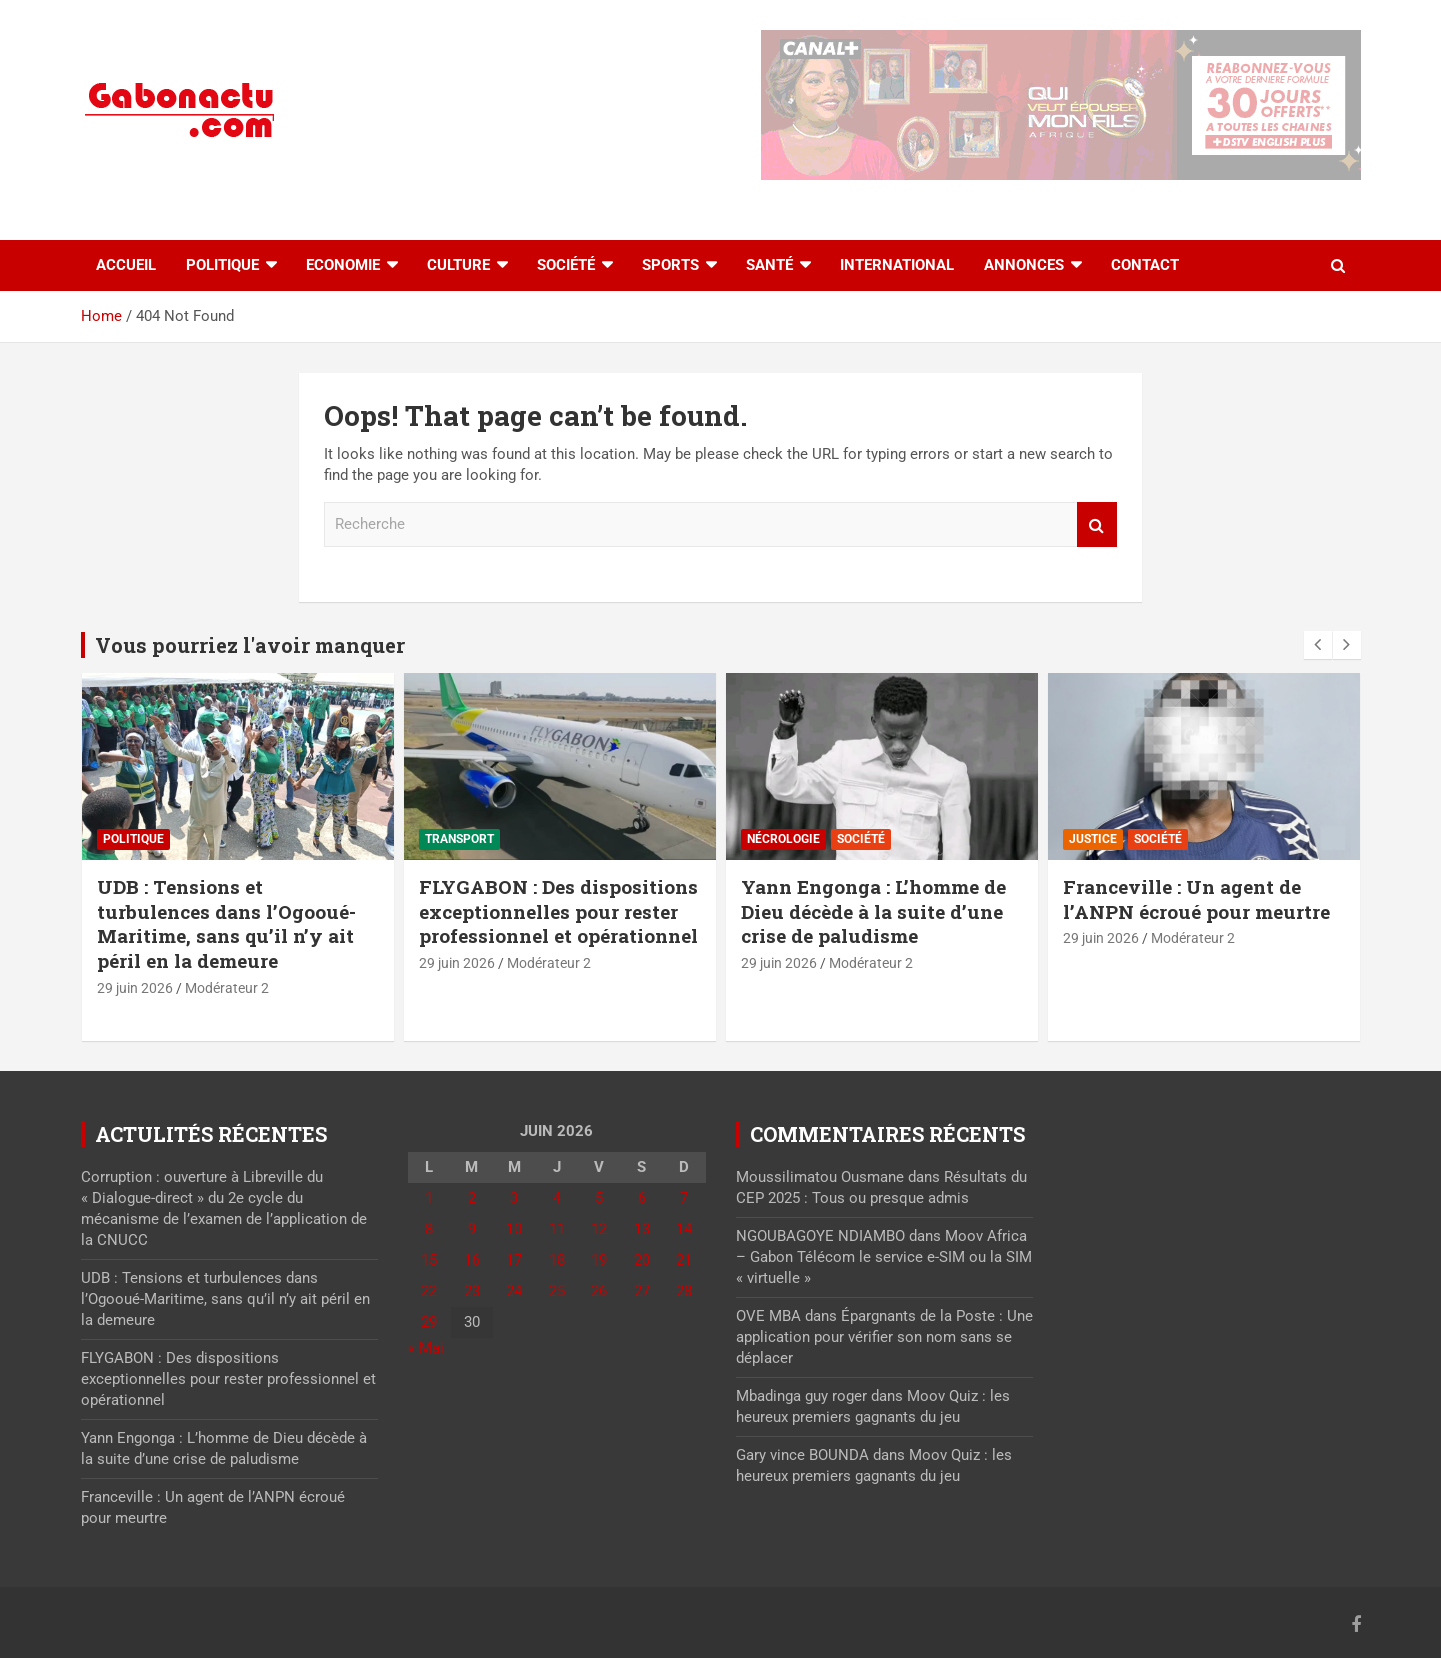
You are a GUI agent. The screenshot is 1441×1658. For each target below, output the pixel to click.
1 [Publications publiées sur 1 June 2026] (429, 1198)
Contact (1145, 265)
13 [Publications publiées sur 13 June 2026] (642, 1229)
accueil (126, 265)
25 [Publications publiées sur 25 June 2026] (557, 1291)
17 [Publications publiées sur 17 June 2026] (514, 1260)
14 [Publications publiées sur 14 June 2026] (684, 1229)
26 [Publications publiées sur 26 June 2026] (599, 1291)
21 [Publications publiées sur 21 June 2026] (684, 1260)
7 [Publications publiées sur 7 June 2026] (684, 1198)
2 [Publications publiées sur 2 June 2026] (472, 1198)
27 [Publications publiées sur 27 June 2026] (642, 1291)
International (897, 265)
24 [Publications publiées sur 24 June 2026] (514, 1291)
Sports (670, 265)
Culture (458, 265)
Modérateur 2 (227, 988)
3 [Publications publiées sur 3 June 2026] (514, 1198)
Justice (1093, 839)
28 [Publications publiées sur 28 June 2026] (684, 1291)
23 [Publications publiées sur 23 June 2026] (472, 1291)
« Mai (426, 1348)
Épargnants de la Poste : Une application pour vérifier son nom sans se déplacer (884, 1337)
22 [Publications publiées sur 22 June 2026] (429, 1291)
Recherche (1097, 524)
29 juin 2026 (135, 988)
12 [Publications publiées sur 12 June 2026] (599, 1229)
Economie (343, 265)
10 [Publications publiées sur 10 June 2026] (514, 1229)
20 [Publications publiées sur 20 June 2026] (642, 1260)
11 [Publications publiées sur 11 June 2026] (557, 1229)
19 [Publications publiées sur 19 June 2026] (599, 1260)
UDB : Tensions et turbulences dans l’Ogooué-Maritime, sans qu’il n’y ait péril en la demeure (226, 923)
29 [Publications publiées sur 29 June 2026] (429, 1322)
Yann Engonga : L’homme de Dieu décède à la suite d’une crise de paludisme (873, 911)
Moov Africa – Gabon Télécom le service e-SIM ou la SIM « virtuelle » (884, 1257)
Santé (769, 265)
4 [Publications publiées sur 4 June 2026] (557, 1198)
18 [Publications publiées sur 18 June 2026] (557, 1260)
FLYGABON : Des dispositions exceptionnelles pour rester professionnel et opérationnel (558, 911)
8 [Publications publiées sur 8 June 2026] (429, 1229)
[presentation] (1318, 645)
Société (566, 265)
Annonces (1024, 265)
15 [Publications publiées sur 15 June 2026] (429, 1260)
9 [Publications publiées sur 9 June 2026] (472, 1229)
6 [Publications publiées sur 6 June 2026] (642, 1198)
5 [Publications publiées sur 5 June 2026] (599, 1198)
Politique (222, 265)
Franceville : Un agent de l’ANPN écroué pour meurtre (1196, 899)
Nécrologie (783, 839)
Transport (459, 839)
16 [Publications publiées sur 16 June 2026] (472, 1260)
